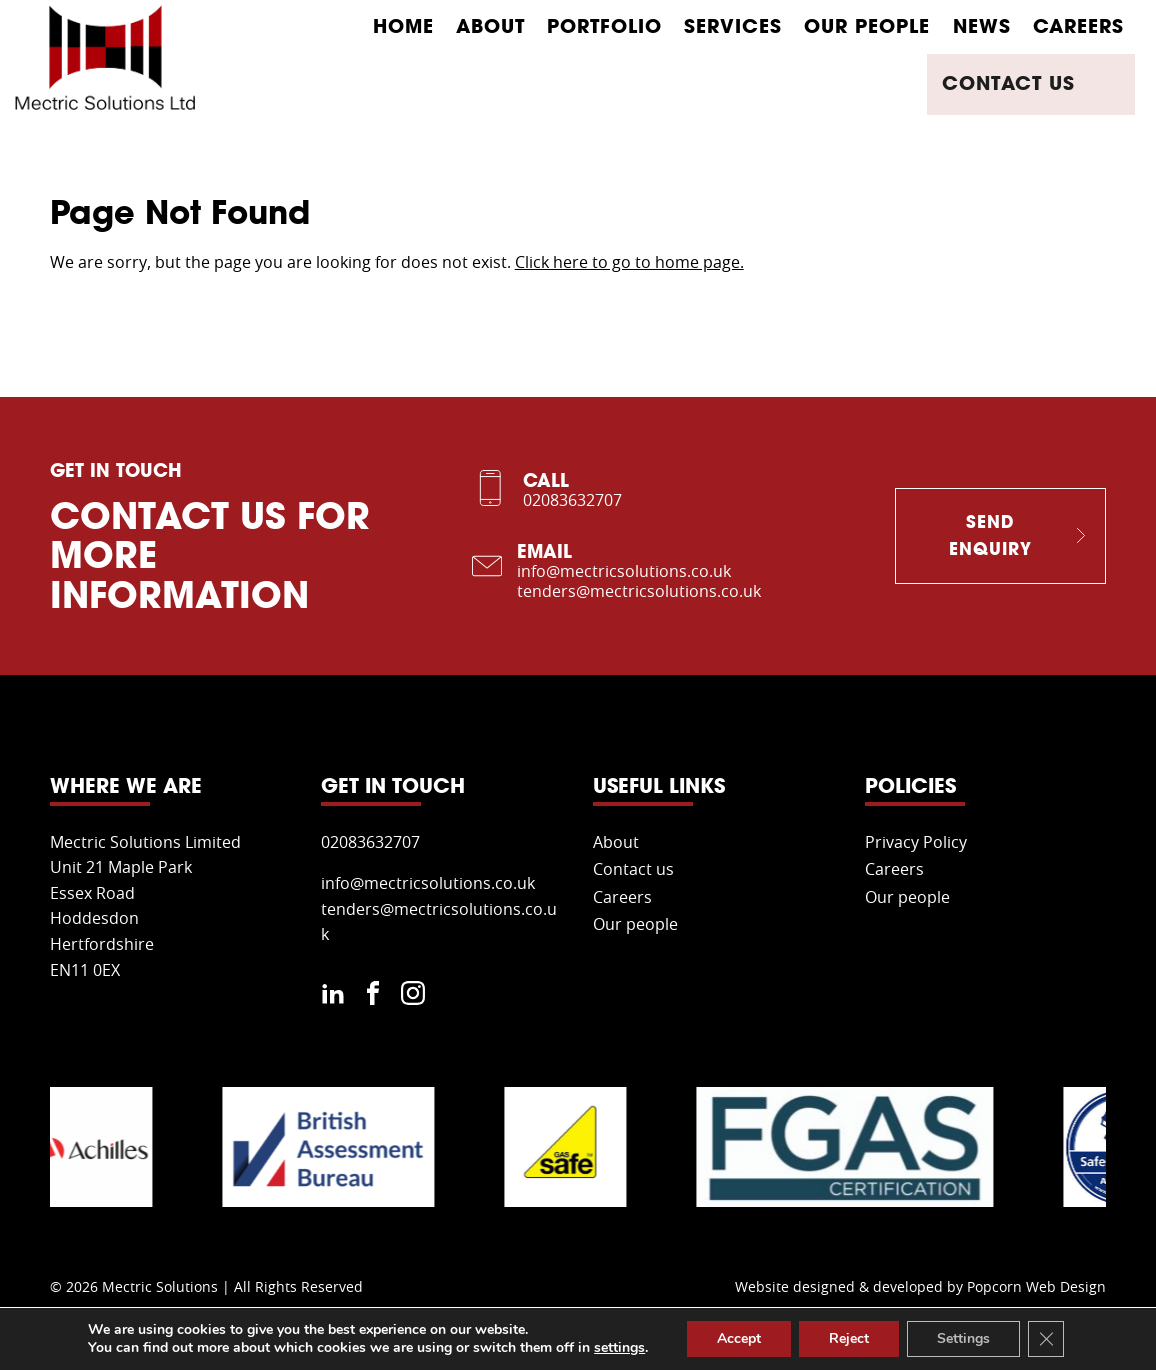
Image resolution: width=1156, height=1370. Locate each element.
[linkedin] (333, 998)
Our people (867, 26)
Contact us (1048, 83)
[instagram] (413, 998)
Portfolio (604, 26)
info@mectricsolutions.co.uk (624, 572)
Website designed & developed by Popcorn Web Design (920, 1288)
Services (733, 26)
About (490, 26)
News (982, 26)
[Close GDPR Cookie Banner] (1046, 1339)
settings (619, 1348)
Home (403, 26)
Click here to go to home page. (629, 263)
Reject (849, 1338)
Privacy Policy (916, 843)
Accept (739, 1338)
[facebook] (373, 998)
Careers (1078, 26)
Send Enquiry (990, 535)
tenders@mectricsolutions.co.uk (639, 592)
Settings (963, 1338)
